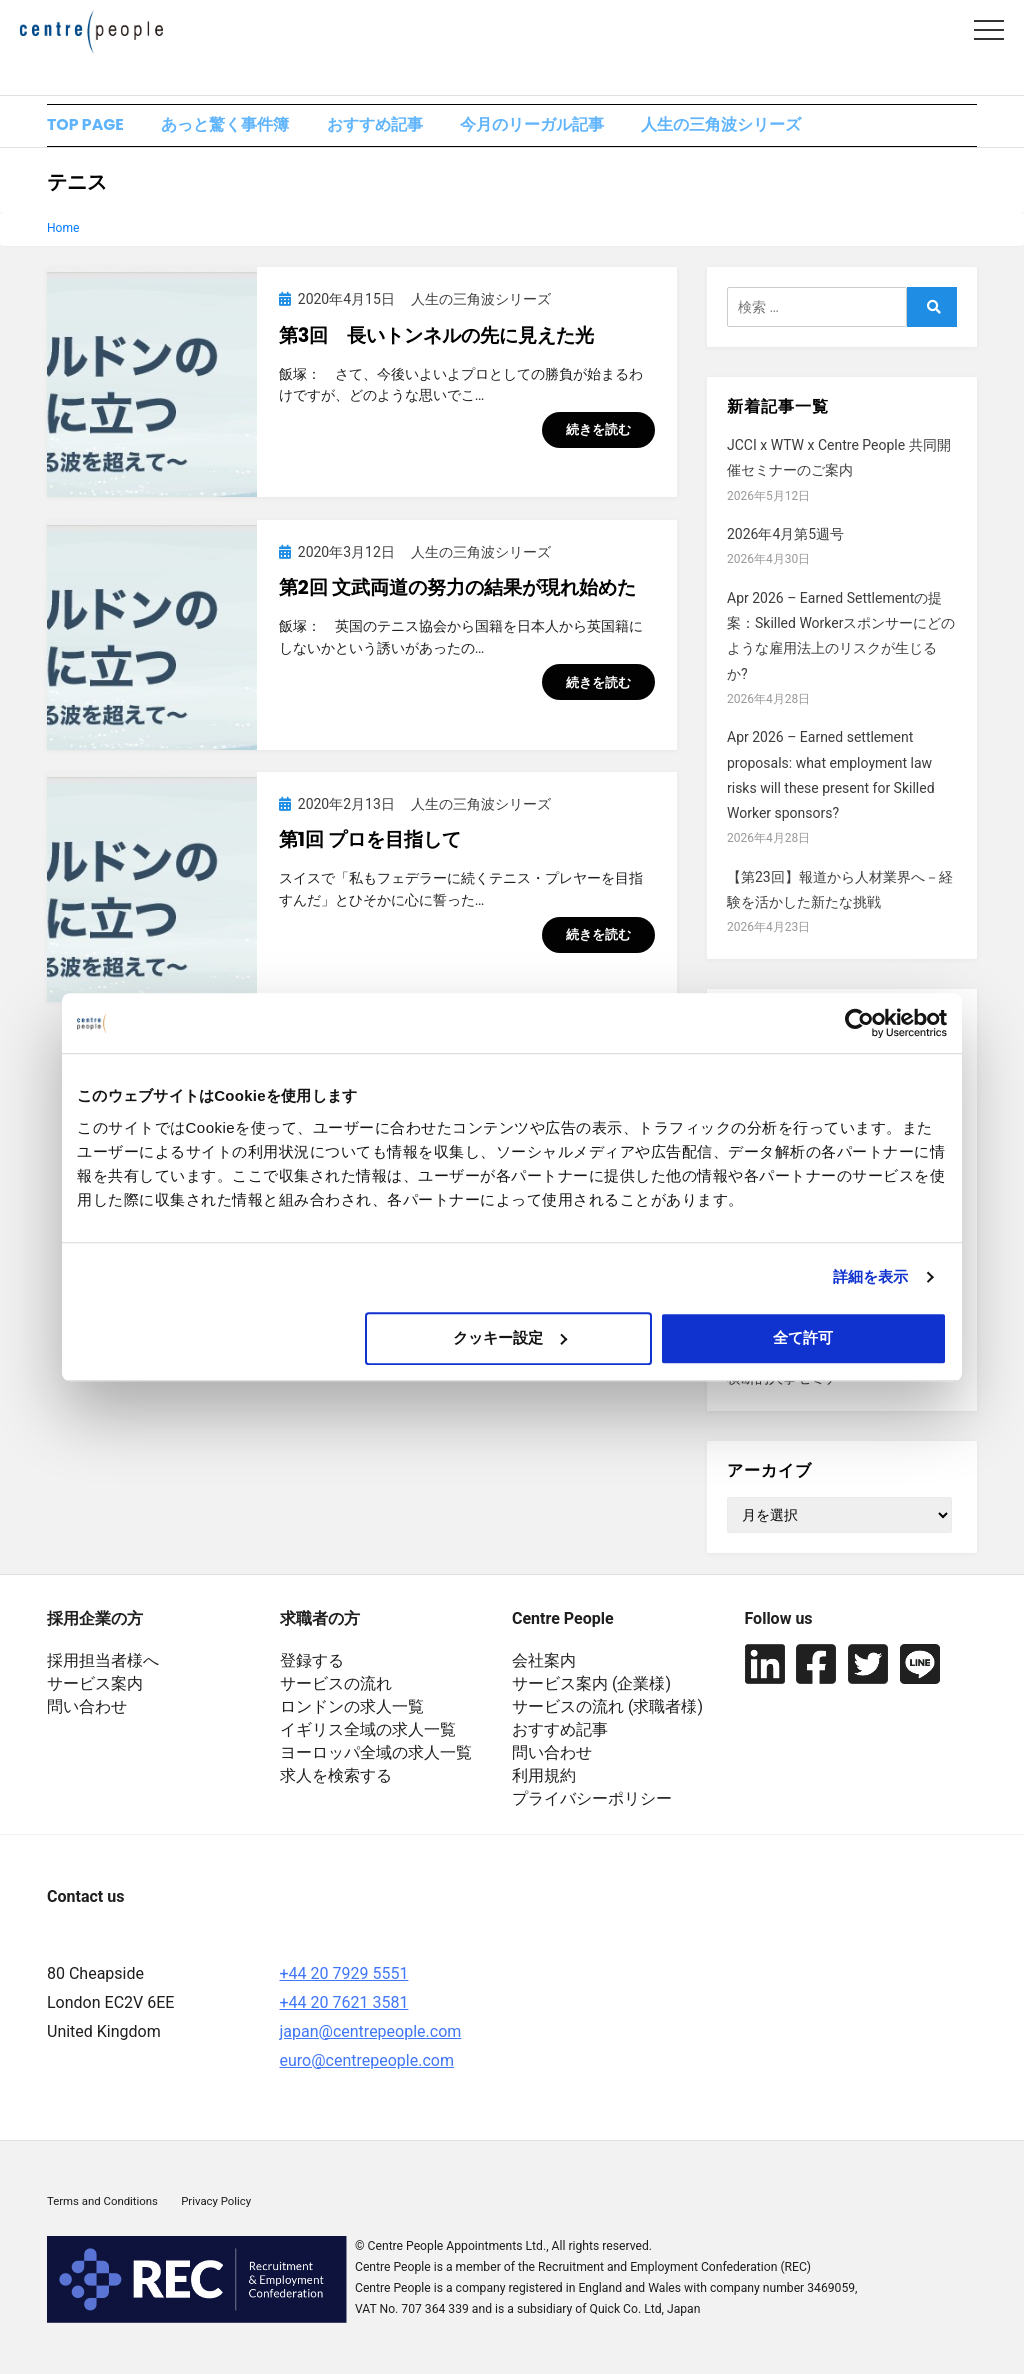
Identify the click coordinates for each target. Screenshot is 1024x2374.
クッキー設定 (510, 1337)
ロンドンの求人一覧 (352, 1708)
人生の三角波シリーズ (747, 126)
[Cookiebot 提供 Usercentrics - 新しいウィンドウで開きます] (859, 1023)
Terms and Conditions (102, 2204)
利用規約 (544, 1777)
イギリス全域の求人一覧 (368, 1731)
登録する (312, 1662)
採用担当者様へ (103, 1662)
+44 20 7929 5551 (344, 1976)
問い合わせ (87, 1708)
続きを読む (598, 432)
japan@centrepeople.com (371, 2034)
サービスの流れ (336, 1685)
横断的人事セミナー (790, 1381)
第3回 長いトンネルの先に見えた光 (437, 338)
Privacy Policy (216, 2204)
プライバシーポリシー (592, 1800)
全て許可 (803, 1337)
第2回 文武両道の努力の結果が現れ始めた (457, 590)
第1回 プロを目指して (370, 842)
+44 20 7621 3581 (344, 2005)
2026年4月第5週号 (785, 537)
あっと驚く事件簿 (233, 126)
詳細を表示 (871, 1276)
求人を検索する (336, 1777)
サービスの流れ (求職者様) (607, 1708)
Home (63, 231)
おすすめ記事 (388, 126)
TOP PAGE (86, 126)
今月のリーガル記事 (552, 126)
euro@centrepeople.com (367, 2063)
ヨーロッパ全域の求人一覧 (376, 1754)
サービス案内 (95, 1685)
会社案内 (544, 1662)
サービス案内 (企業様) (591, 1685)
